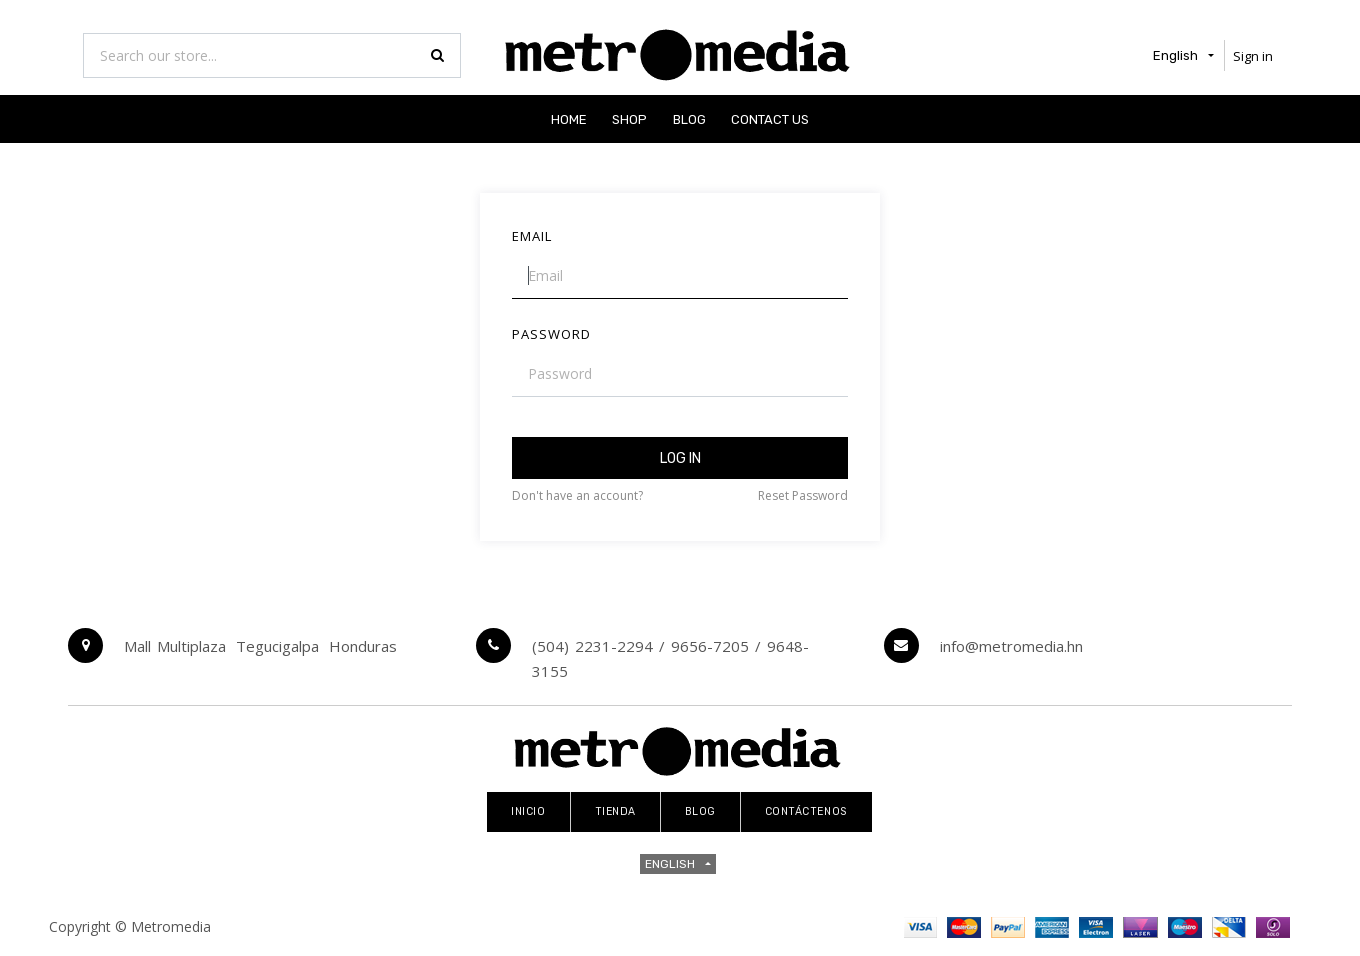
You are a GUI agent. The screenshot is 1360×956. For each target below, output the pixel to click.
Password (551, 334)
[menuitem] (569, 118)
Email (532, 236)
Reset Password (803, 495)
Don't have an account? (577, 495)
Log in (680, 458)
